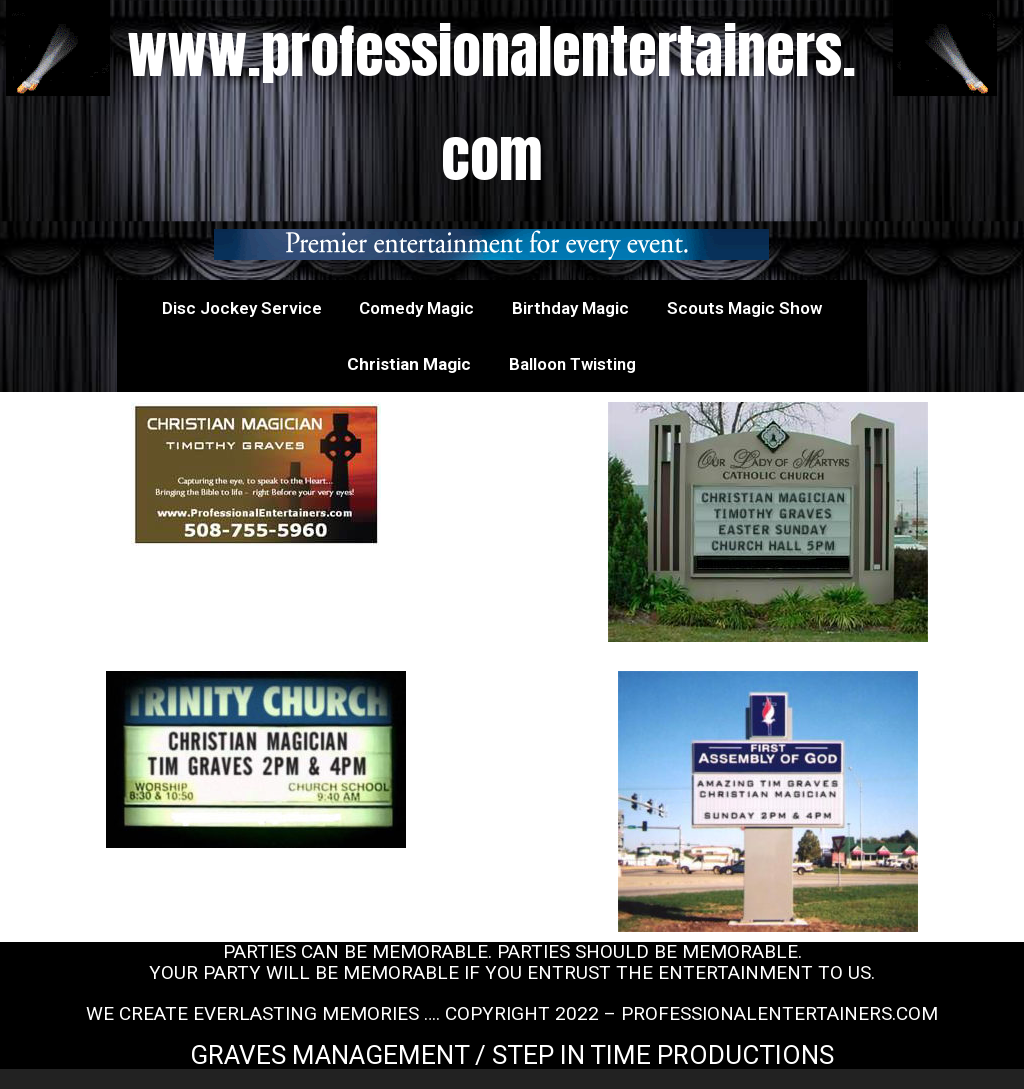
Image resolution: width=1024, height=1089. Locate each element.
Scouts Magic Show (744, 308)
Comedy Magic (416, 308)
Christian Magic (409, 364)
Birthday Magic (570, 308)
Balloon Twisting (572, 364)
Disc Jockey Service (242, 308)
